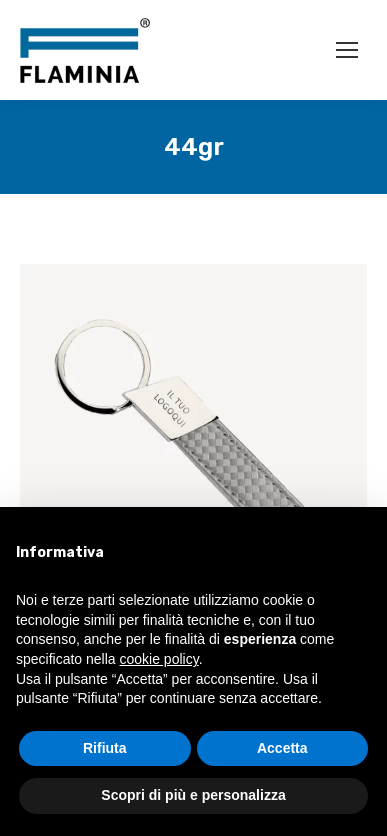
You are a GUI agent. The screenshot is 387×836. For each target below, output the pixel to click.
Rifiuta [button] (105, 748)
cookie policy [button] (159, 659)
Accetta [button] (282, 748)
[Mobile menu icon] (347, 50)
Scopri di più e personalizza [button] (193, 795)
